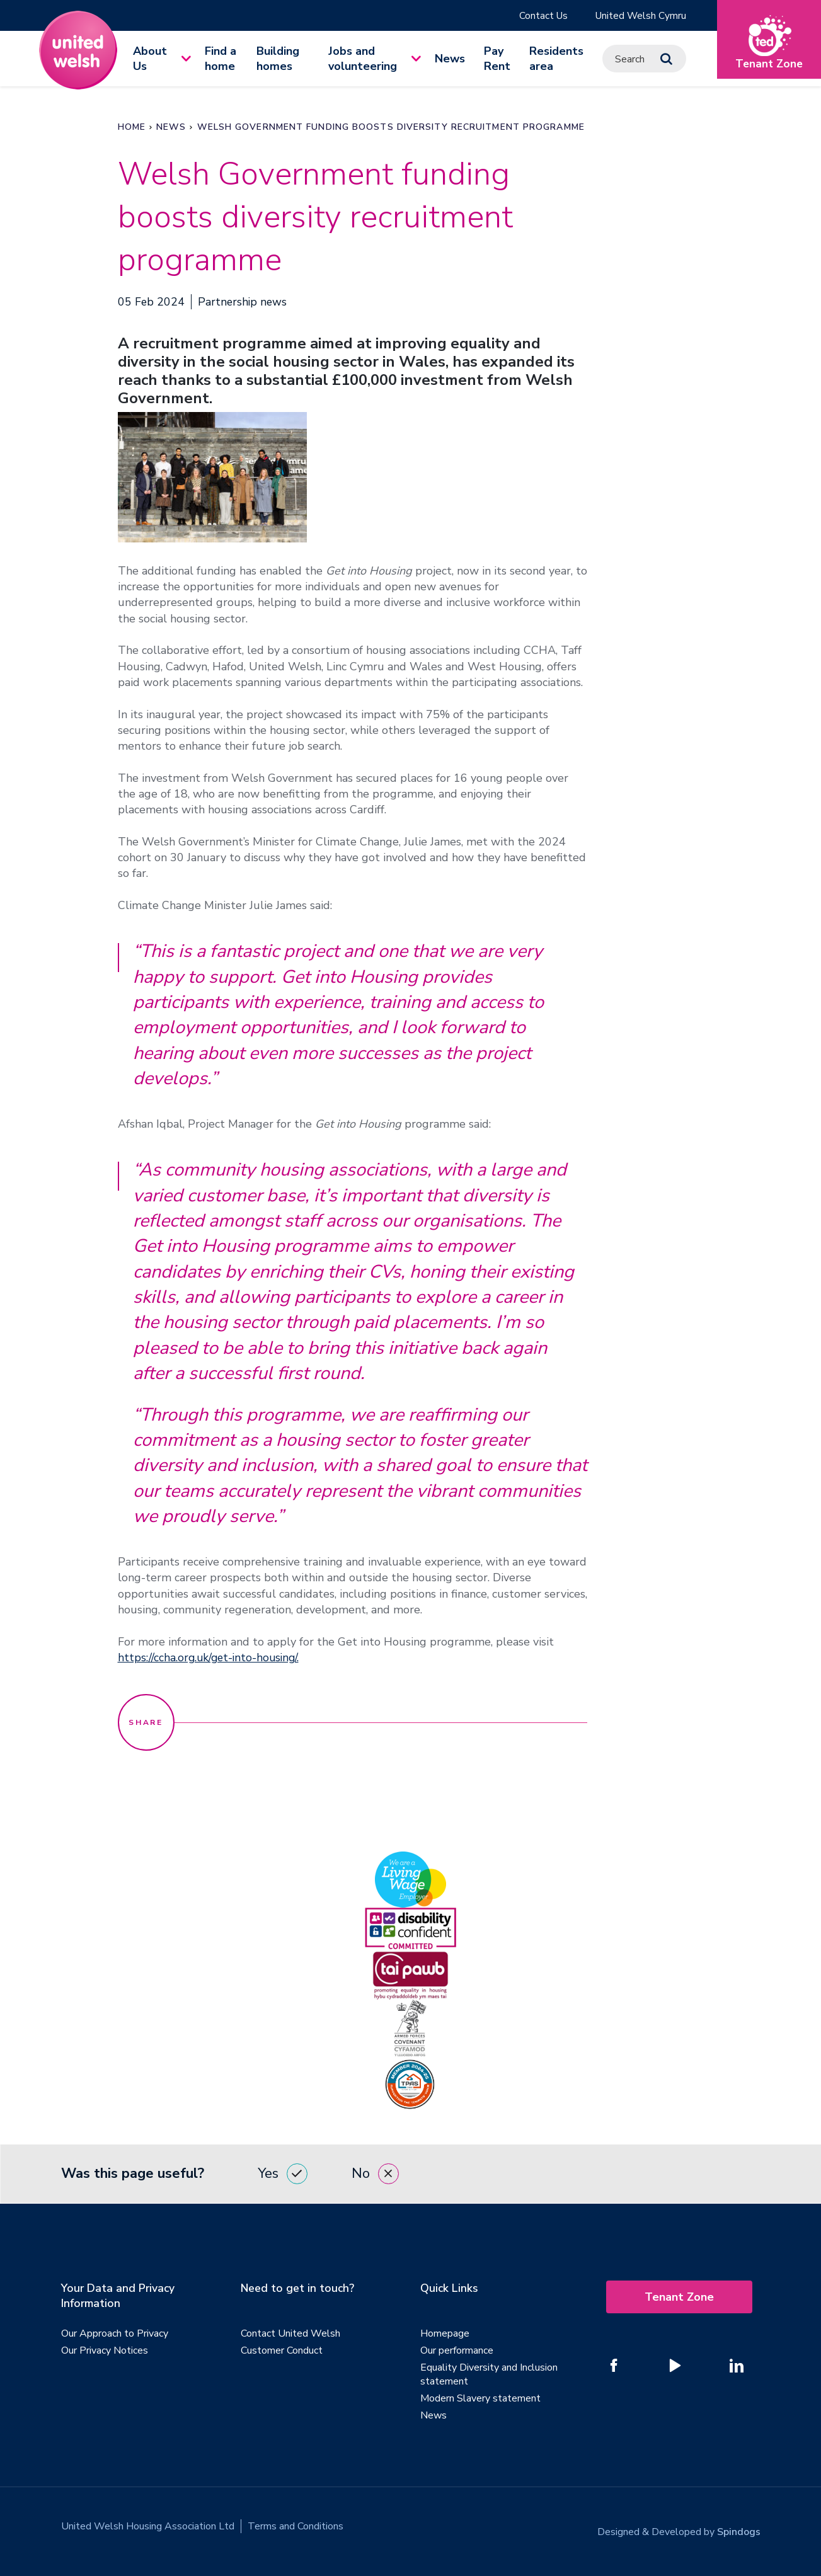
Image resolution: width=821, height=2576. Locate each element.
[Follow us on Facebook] (614, 2366)
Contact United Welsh (290, 2334)
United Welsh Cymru (640, 16)
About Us (150, 59)
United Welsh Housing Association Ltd (147, 2527)
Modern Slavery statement (480, 2399)
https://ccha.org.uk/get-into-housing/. (211, 1658)
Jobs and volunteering (362, 59)
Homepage (444, 2334)
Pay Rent (497, 59)
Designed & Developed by (679, 2527)
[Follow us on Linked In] (736, 2366)
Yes (282, 2174)
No (375, 2174)
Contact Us (541, 16)
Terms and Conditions (295, 2527)
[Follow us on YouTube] (675, 2366)
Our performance (456, 2351)
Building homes (277, 59)
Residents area (556, 59)
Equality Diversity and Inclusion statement (489, 2375)
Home (132, 128)
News (450, 59)
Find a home (220, 59)
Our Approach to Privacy (114, 2334)
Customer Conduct (282, 2351)
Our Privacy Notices (104, 2351)
